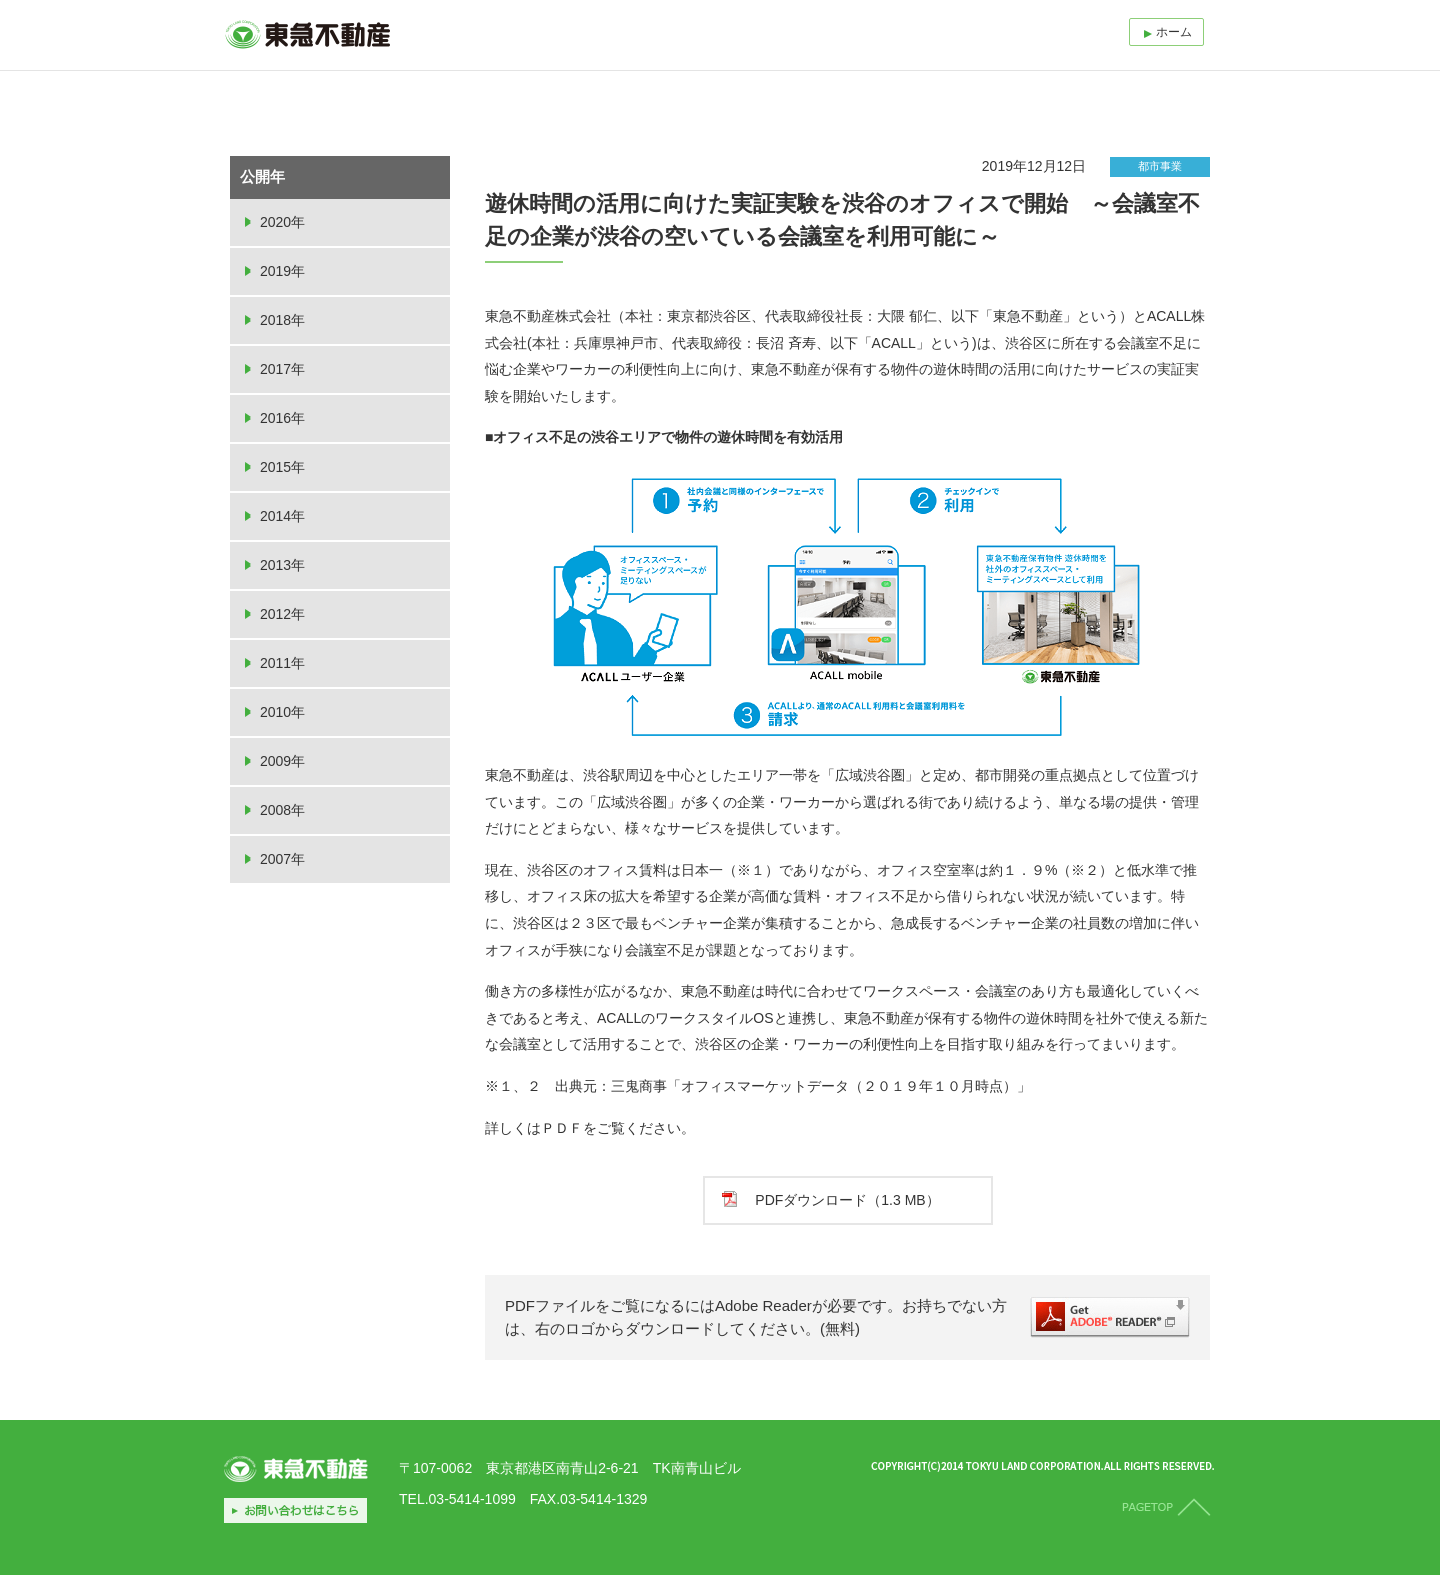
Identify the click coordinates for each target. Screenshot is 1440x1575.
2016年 (282, 418)
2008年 (282, 810)
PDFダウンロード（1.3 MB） (847, 1200)
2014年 (282, 516)
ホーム (1174, 32)
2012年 (282, 614)
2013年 (282, 565)
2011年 (282, 663)
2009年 (282, 761)
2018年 (282, 320)
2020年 (282, 222)
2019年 (282, 271)
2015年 (282, 467)
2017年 (282, 369)
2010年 (282, 712)
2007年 (282, 859)
